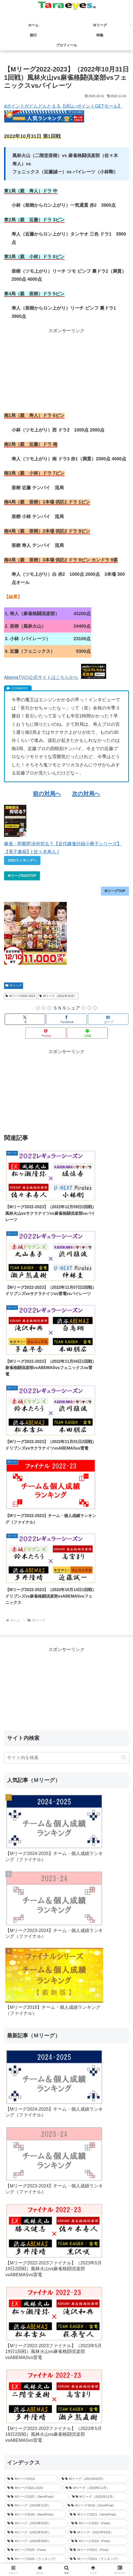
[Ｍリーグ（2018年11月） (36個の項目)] (35, 2434)
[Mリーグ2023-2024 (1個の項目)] (33, 2301)
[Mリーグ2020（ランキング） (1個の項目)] (35, 2283)
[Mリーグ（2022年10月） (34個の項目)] (93, 2363)
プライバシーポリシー (108, 2560)
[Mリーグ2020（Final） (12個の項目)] (35, 2274)
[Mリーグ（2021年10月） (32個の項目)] (35, 2337)
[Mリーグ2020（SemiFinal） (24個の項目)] (35, 2239)
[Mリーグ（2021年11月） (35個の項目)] (35, 2354)
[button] (123, 1482)
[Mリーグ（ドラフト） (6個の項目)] (100, 2399)
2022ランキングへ (22, 860)
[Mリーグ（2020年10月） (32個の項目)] (35, 2381)
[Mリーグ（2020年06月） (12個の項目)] (36, 2266)
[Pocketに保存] (45, 1033)
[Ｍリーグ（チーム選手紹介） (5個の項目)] (38, 2399)
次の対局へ (86, 794)
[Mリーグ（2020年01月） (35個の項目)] (97, 2337)
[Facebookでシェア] (66, 1019)
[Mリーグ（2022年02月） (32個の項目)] (35, 2257)
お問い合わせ (66, 2560)
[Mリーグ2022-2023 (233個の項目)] (33, 2212)
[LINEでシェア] (87, 1033)
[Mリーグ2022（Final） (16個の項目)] (98, 2248)
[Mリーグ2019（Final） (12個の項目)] (98, 2266)
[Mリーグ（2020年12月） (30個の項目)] (95, 2212)
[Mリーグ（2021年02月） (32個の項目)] (97, 2381)
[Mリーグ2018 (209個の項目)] (22, 2328)
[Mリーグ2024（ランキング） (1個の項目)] (37, 2310)
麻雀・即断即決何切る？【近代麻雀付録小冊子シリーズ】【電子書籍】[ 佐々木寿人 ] (62, 843)
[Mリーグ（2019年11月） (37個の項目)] (97, 2319)
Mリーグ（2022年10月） (58, 996)
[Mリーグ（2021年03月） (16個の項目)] (93, 2203)
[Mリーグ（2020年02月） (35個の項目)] (35, 2345)
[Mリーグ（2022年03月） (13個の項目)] (97, 2257)
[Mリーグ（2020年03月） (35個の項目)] (97, 2345)
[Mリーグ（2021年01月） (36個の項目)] (102, 2328)
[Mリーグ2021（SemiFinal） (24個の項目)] (97, 2239)
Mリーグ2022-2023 (20, 996)
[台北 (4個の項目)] (101, 2443)
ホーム (25, 2560)
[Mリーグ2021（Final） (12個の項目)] (97, 2274)
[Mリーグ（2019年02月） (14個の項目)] (97, 2416)
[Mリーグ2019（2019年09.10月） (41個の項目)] (96, 2390)
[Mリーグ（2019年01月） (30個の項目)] (35, 2425)
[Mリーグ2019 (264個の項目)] (31, 2203)
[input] (66, 1482)
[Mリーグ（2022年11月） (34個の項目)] (35, 2372)
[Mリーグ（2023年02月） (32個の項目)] (95, 2301)
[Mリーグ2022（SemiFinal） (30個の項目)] (36, 2221)
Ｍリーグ (14, 985)
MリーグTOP (115, 891)
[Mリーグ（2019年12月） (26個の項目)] (34, 2230)
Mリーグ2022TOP (22, 876)
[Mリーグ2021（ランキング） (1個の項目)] (97, 2283)
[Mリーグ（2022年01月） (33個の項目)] (97, 2372)
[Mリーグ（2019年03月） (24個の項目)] (35, 2416)
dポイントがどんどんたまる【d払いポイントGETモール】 (63, 106)
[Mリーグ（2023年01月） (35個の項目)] (35, 2319)
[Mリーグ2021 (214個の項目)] (58, 2328)
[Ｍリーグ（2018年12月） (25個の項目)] (97, 2425)
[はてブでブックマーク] (108, 1019)
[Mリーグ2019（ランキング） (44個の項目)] (34, 2390)
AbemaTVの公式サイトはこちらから (41, 677)
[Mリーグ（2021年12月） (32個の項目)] (99, 2310)
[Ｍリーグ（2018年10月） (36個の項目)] (97, 2434)
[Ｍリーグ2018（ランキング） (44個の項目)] (37, 2408)
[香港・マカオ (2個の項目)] (39, 2443)
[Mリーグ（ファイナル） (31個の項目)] (99, 2408)
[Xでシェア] (25, 1019)
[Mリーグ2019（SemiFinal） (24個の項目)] (96, 2230)
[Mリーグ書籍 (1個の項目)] (105, 2292)
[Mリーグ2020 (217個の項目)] (31, 2363)
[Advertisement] (66, 370)
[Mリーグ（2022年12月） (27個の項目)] (98, 2221)
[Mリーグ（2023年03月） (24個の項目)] (36, 2248)
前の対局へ (47, 794)
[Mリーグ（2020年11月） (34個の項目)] (97, 2354)
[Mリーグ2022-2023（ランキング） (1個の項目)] (43, 2292)
